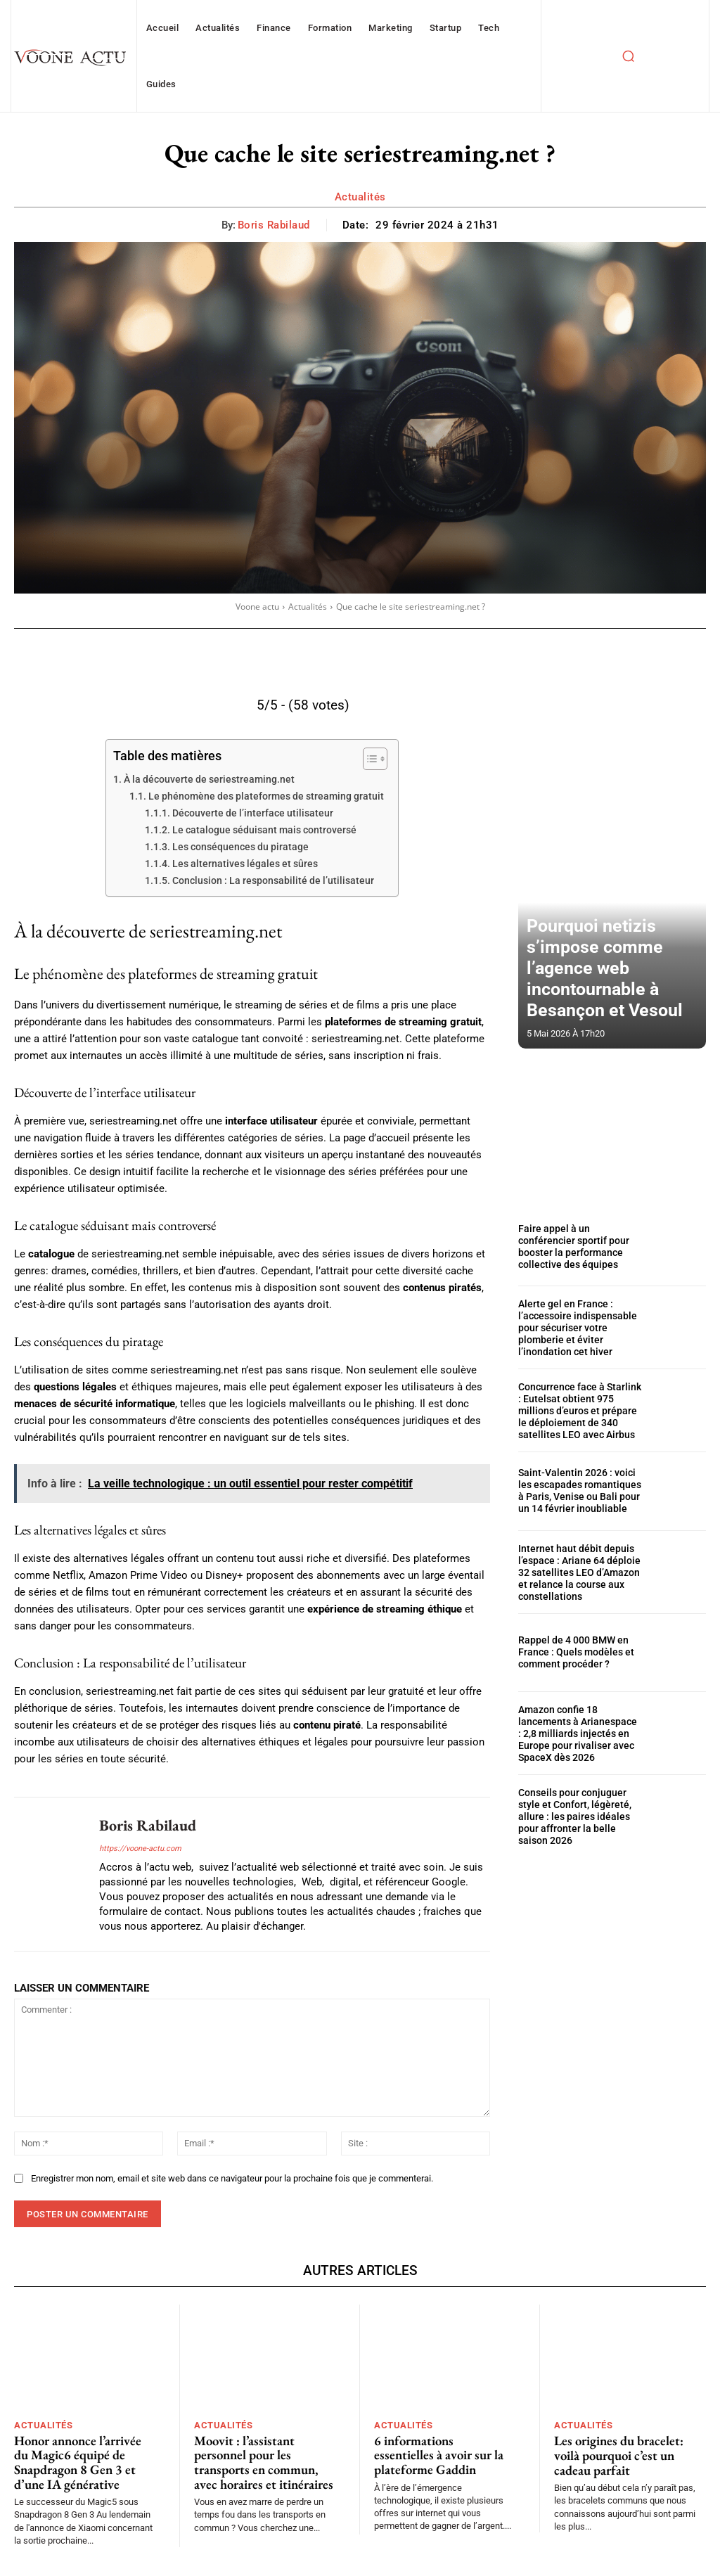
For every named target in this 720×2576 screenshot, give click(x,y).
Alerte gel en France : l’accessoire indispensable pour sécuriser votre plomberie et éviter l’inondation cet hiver (579, 1326)
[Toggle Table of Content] (368, 759)
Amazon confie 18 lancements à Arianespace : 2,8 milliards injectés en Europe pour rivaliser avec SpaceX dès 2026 (579, 1721)
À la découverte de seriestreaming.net (209, 779)
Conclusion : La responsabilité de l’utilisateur (273, 880)
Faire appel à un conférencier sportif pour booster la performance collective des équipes (577, 1247)
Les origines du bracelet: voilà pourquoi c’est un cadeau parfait (613, 2452)
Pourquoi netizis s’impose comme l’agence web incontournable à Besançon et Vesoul (611, 991)
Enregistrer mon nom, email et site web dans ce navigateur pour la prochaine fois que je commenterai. (232, 2178)
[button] (628, 56)
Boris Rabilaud (274, 225)
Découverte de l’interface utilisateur (252, 813)
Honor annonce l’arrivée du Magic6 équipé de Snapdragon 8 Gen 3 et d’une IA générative (84, 2459)
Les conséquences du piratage (240, 846)
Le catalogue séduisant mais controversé (264, 829)
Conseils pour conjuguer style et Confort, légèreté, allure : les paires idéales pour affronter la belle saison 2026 (579, 1799)
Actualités (360, 197)
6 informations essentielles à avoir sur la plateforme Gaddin (443, 2452)
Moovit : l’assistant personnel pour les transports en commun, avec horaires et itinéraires (262, 2459)
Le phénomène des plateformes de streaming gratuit (266, 796)
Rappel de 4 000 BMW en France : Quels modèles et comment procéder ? (570, 1641)
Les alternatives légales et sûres (245, 863)
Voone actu (257, 607)
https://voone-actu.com (140, 1848)
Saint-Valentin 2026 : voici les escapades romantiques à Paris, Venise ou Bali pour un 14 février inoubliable (576, 1484)
